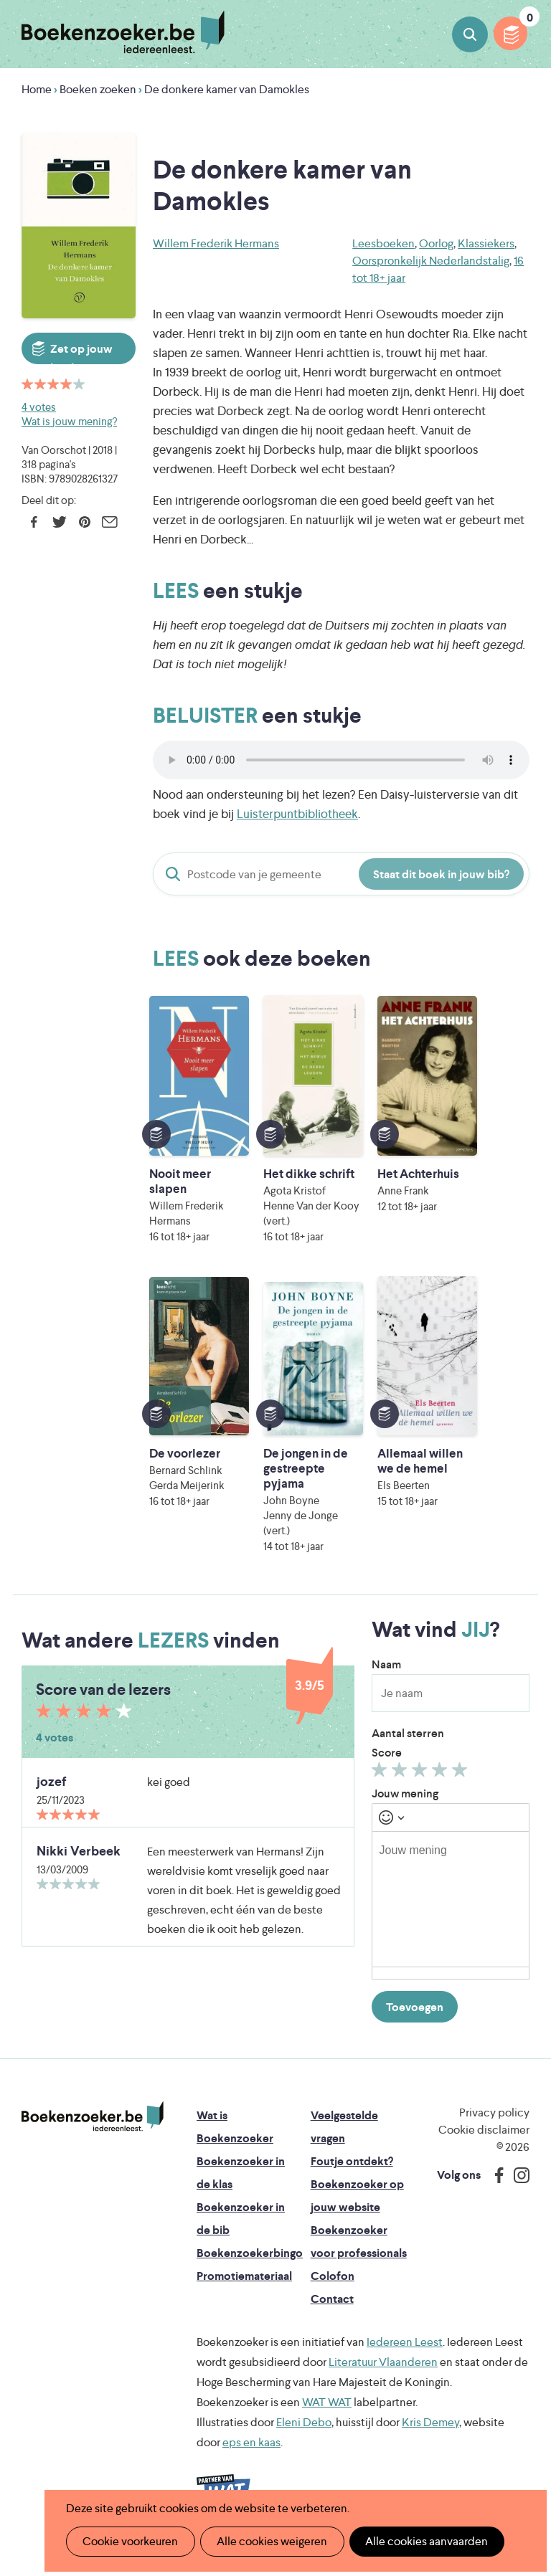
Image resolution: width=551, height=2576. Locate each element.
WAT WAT (327, 2417)
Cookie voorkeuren (128, 2541)
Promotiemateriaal (244, 2291)
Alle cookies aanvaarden (419, 2541)
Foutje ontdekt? (352, 2176)
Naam (386, 1679)
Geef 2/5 (401, 1788)
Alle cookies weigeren (267, 2541)
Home (37, 89)
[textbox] (450, 1914)
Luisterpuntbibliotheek (297, 814)
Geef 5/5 (461, 1788)
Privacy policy (494, 2127)
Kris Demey (430, 2437)
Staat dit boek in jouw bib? (441, 874)
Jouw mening (405, 1808)
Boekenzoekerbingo (250, 2268)
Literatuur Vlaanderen (383, 2377)
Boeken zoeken (470, 34)
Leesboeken (383, 243)
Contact (332, 2313)
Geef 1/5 (381, 1788)
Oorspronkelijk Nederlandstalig (430, 260)
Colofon (332, 2291)
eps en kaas (251, 2457)
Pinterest (84, 522)
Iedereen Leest (405, 2356)
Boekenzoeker (123, 32)
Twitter (59, 522)
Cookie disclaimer (483, 2144)
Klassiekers (486, 243)
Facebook (34, 522)
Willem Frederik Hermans (216, 243)
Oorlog (436, 243)
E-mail (109, 522)
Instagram (516, 2190)
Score (387, 1767)
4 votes (39, 407)
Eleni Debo (303, 2437)
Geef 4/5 (441, 1788)
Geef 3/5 (421, 1788)
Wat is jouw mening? (69, 421)
